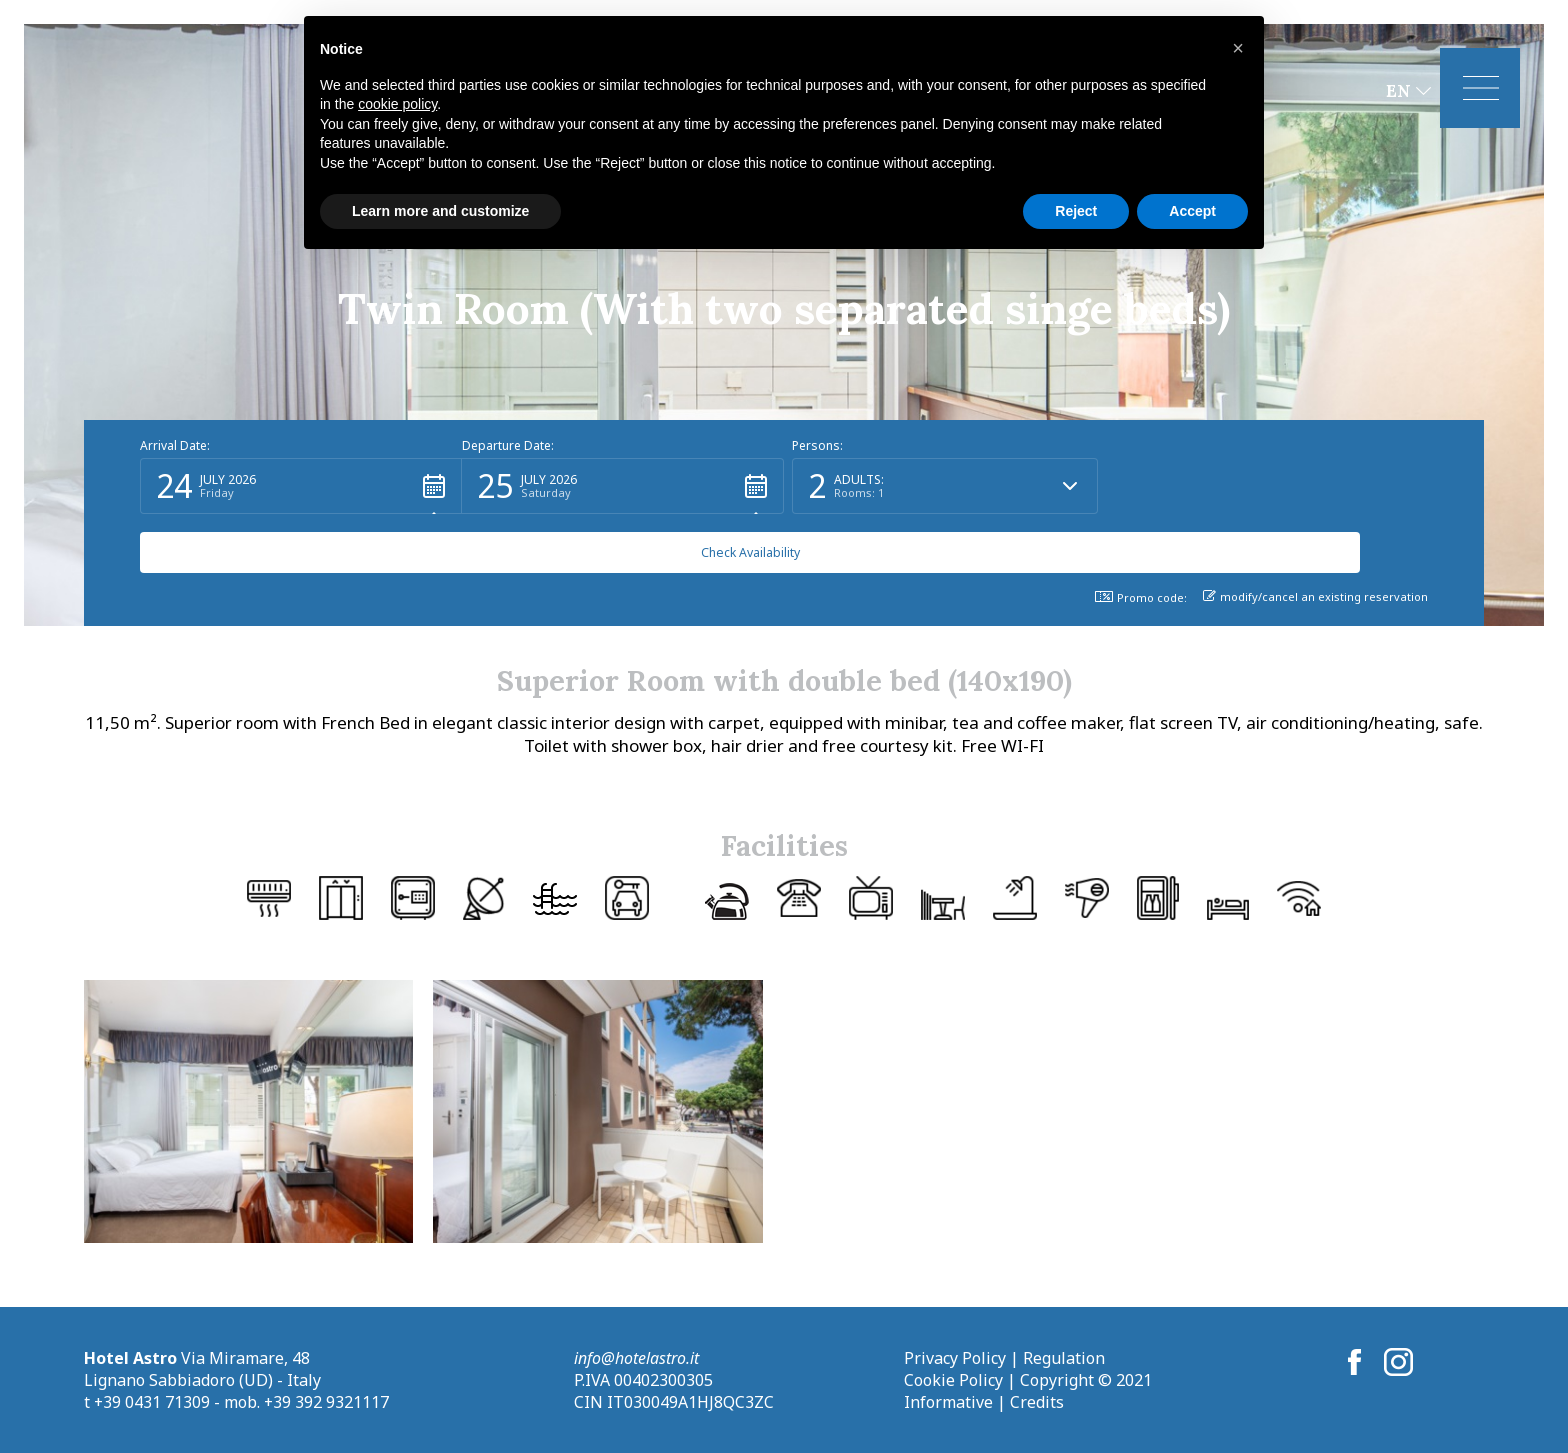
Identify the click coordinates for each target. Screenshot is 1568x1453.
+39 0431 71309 (152, 1402)
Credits (1037, 1402)
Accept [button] (1192, 211)
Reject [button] (1076, 211)
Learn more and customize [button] (440, 211)
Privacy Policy (955, 1358)
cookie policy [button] (397, 104)
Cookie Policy (953, 1380)
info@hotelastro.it (636, 1358)
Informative (948, 1402)
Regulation (1064, 1358)
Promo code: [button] (1141, 597)
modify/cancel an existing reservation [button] (1315, 596)
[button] (301, 545)
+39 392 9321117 (326, 1402)
